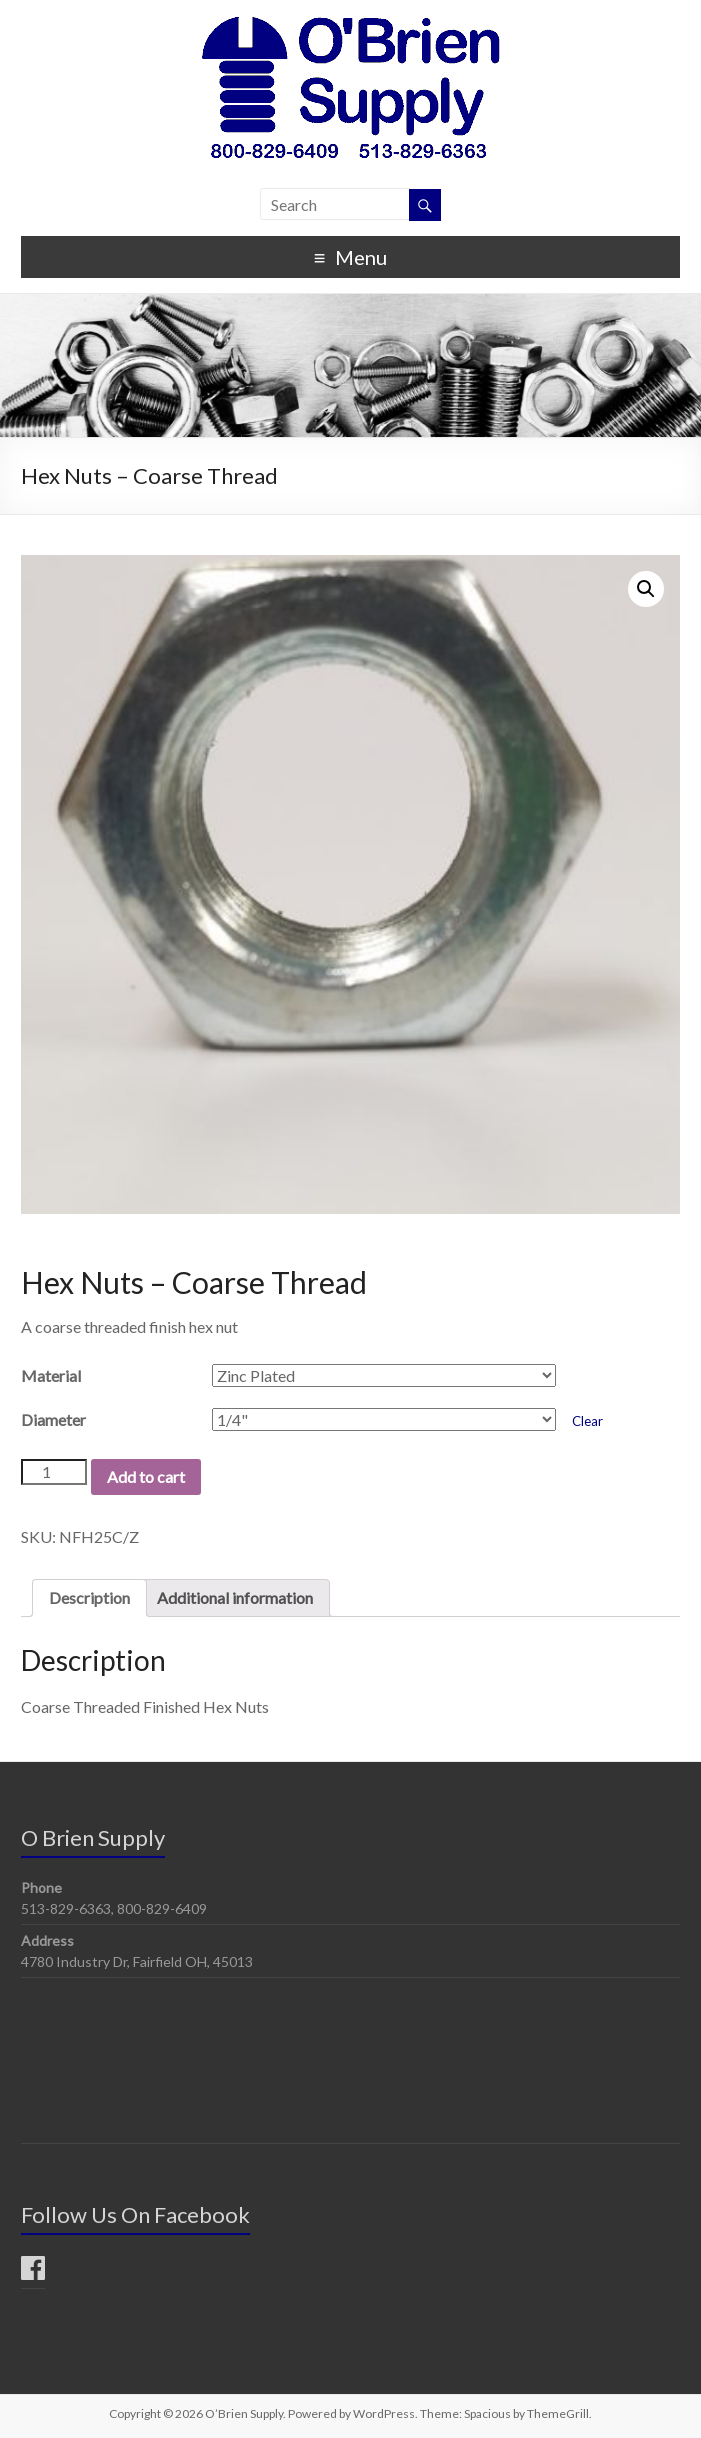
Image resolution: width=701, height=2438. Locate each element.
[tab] (89, 1598)
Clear (587, 1421)
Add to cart (146, 1476)
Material (51, 1375)
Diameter (53, 1419)
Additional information (235, 1597)
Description (89, 1597)
